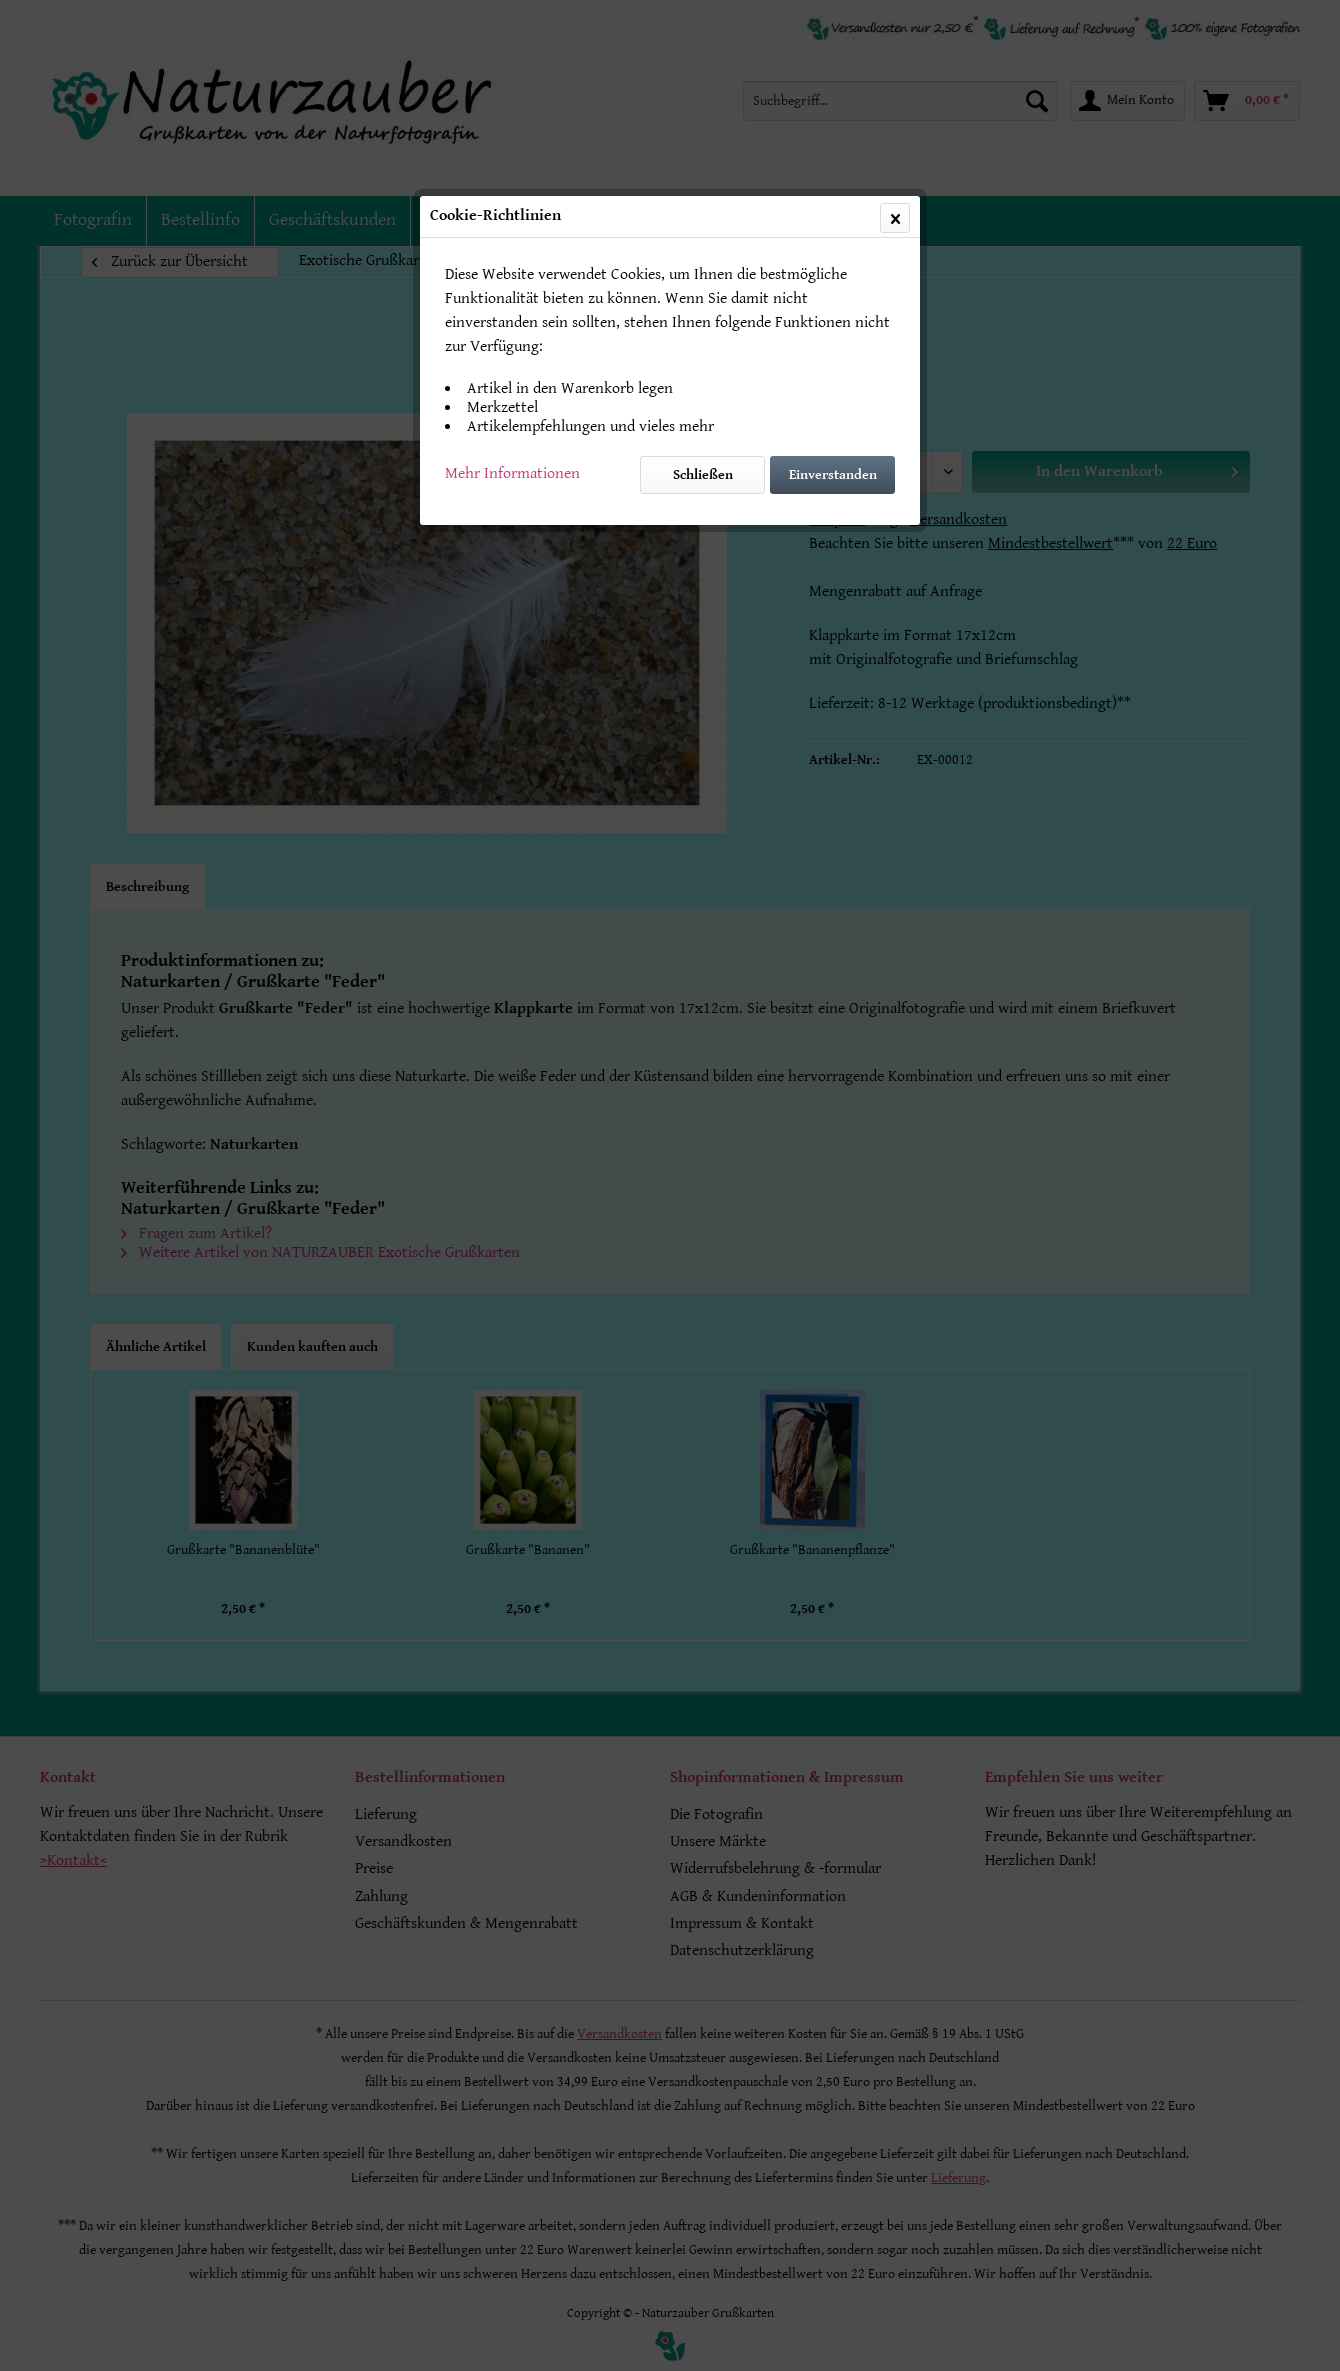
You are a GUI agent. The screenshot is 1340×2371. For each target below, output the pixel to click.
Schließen (703, 475)
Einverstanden (833, 475)
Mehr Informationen (512, 473)
